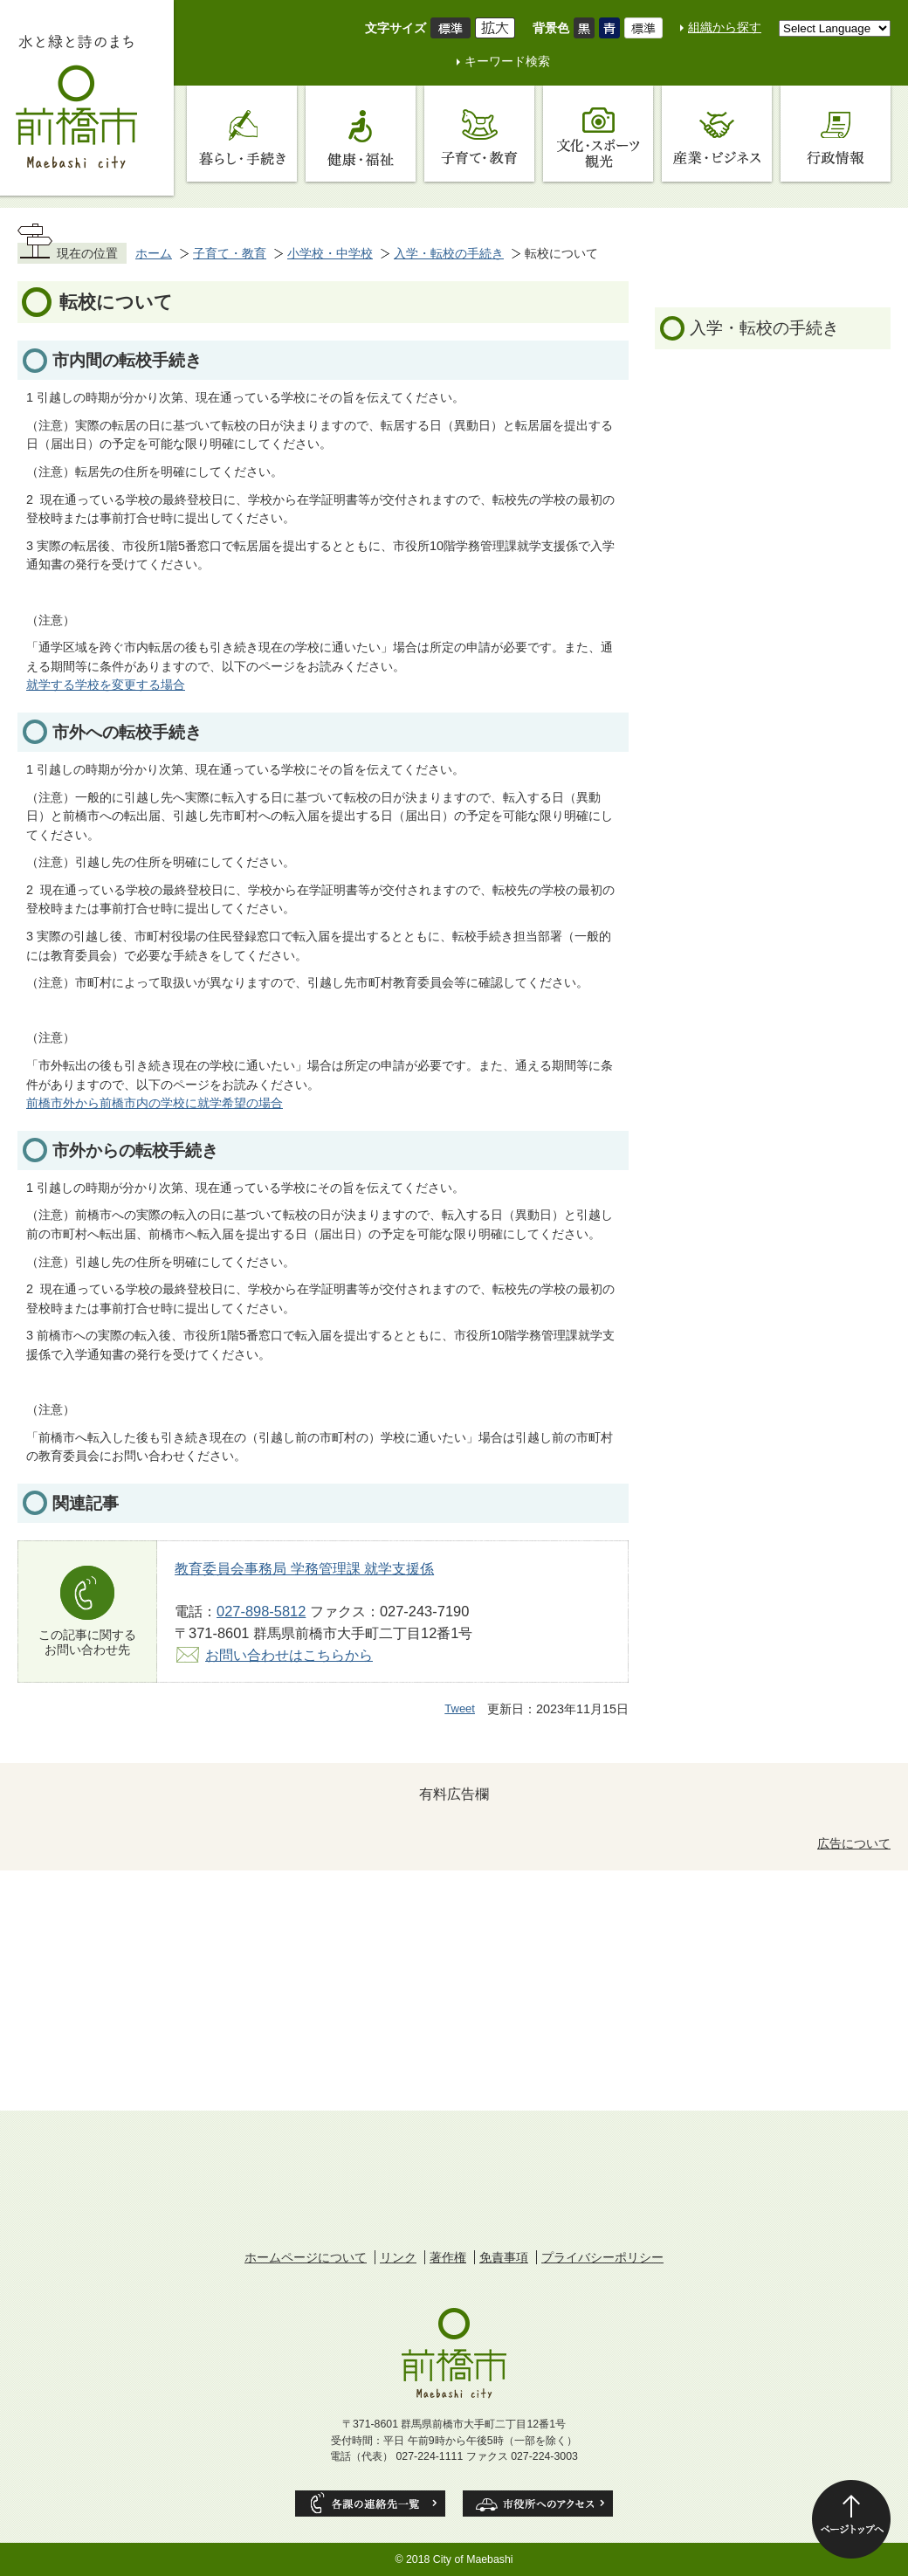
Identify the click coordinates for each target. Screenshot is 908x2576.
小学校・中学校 (330, 253)
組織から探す (724, 27)
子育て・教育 (229, 253)
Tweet (459, 1708)
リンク (398, 2257)
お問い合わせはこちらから (289, 1655)
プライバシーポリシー (602, 2257)
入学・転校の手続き (449, 253)
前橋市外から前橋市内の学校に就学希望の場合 (154, 1103)
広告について (854, 1843)
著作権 (448, 2257)
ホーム (153, 253)
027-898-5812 (261, 1611)
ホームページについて (305, 2257)
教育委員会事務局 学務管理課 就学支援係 (304, 1568)
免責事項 (503, 2257)
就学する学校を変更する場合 (105, 685)
